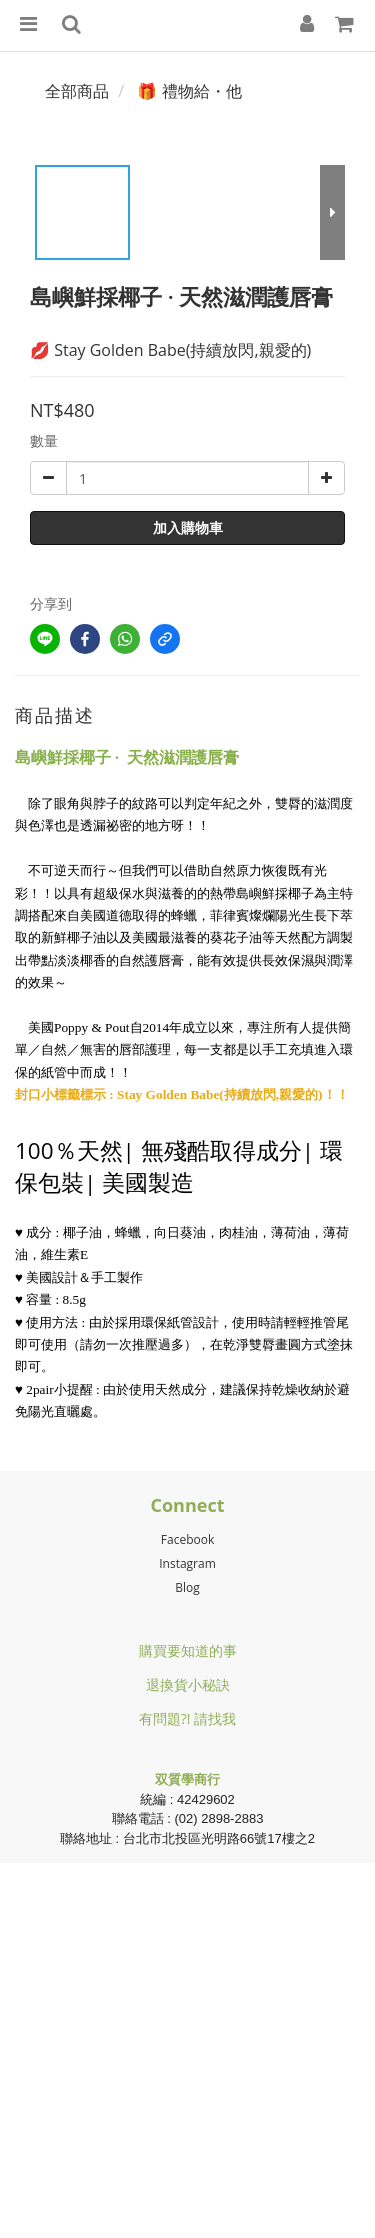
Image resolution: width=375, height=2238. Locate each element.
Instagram (187, 1563)
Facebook (187, 1539)
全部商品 (77, 91)
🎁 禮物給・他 (189, 91)
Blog (187, 1587)
